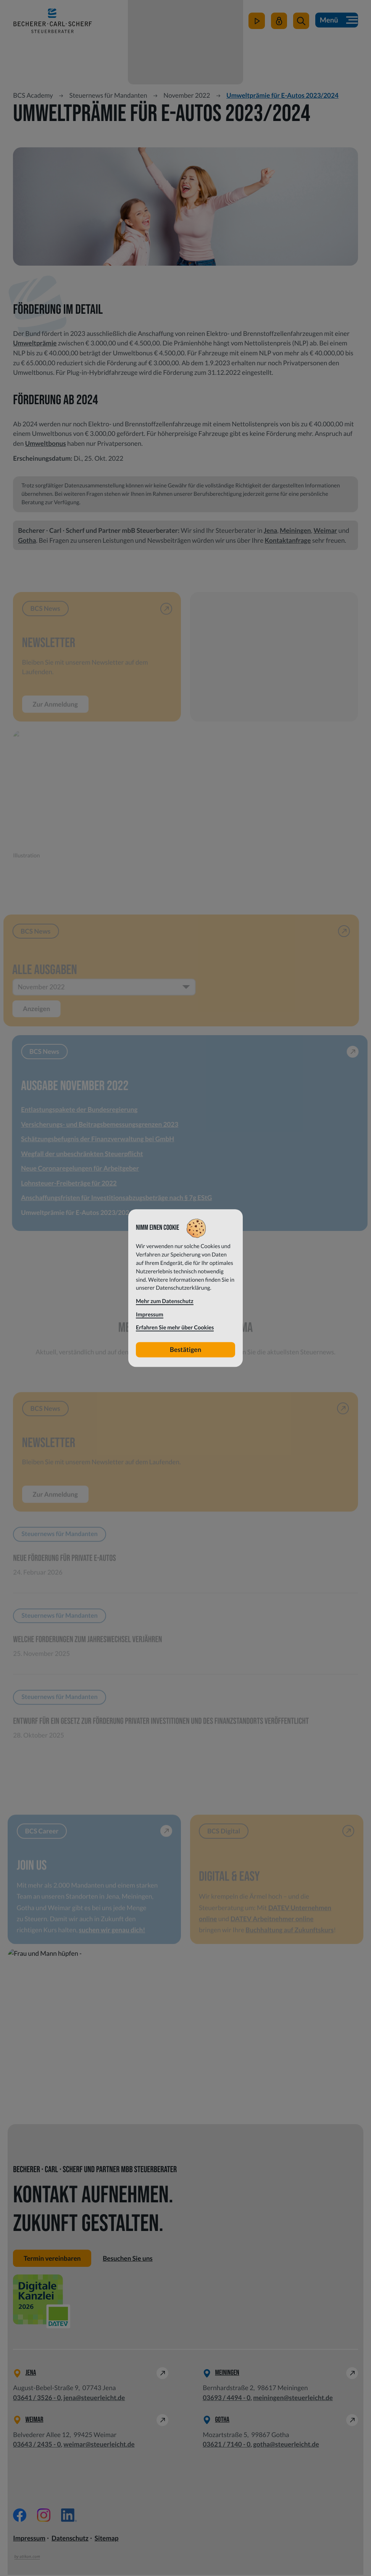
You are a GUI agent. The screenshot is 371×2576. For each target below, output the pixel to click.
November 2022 (186, 95)
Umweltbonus (45, 443)
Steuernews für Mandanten (108, 95)
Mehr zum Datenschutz (165, 1301)
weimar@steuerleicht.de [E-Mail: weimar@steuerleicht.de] (98, 2446)
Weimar (325, 530)
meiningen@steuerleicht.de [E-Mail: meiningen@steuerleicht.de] (293, 2399)
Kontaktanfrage (288, 540)
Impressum (29, 2540)
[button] (300, 26)
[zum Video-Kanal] (256, 26)
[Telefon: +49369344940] (226, 2399)
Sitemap (107, 2540)
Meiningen (295, 530)
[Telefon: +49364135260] (37, 2399)
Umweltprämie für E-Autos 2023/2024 (282, 95)
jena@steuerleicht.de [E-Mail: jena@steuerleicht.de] (94, 2399)
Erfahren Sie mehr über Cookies (175, 1327)
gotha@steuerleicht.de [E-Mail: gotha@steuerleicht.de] (286, 2446)
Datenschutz (70, 2540)
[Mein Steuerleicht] (278, 26)
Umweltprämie (34, 343)
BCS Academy (33, 95)
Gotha (27, 540)
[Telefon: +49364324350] (37, 2446)
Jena (270, 530)
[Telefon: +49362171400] (226, 2446)
